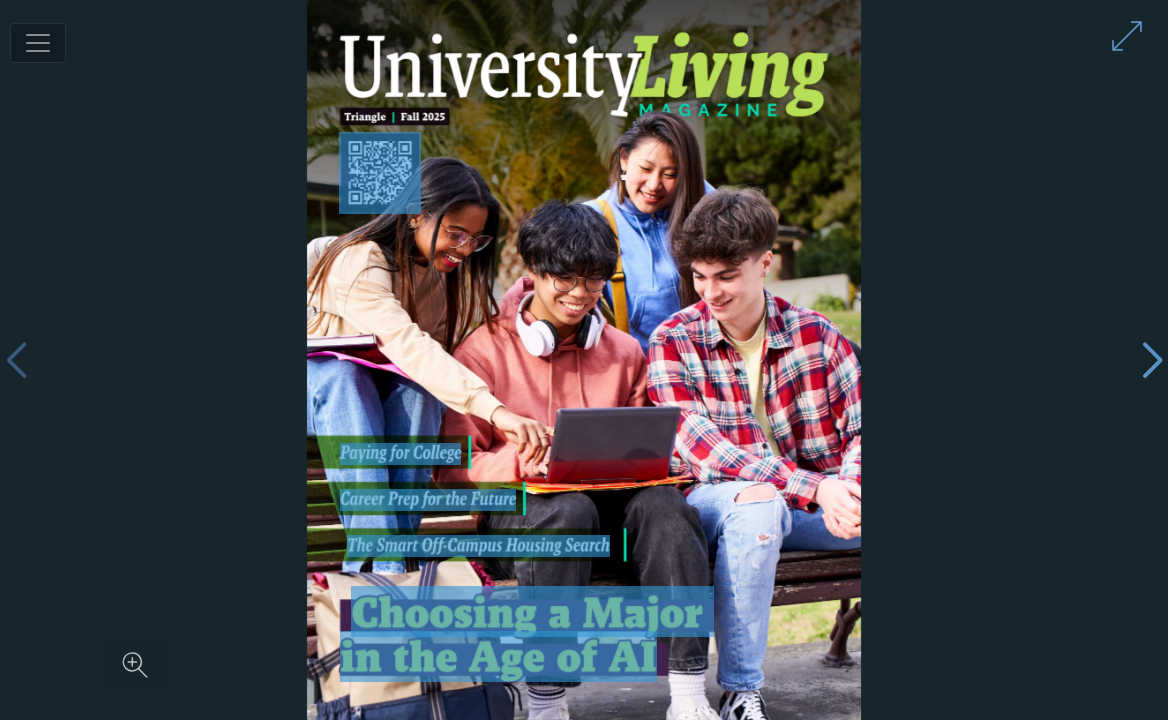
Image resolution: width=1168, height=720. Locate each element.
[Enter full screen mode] (1127, 36)
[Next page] (1152, 360)
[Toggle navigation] (38, 43)
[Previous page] (16, 360)
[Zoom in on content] (135, 665)
